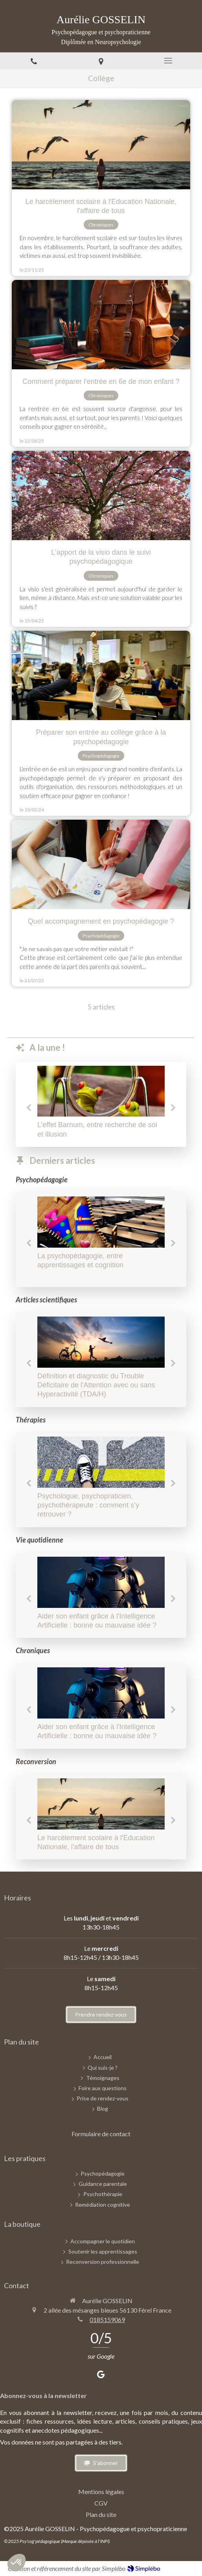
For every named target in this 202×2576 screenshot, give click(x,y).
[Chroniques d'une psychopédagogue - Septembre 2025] (101, 1222)
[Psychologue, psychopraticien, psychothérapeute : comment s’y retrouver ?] (101, 1462)
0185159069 (107, 2319)
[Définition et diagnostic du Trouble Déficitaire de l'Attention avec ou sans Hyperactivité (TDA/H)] (101, 1342)
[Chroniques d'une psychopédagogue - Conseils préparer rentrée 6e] (101, 324)
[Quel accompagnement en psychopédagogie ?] (101, 864)
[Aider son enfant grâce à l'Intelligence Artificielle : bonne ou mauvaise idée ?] (101, 1582)
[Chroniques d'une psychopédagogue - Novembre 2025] (101, 144)
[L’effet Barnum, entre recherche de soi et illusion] (101, 1091)
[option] (101, 1104)
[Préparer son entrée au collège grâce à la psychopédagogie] (101, 675)
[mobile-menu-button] (168, 61)
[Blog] (102, 2109)
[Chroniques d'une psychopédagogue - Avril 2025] (101, 495)
